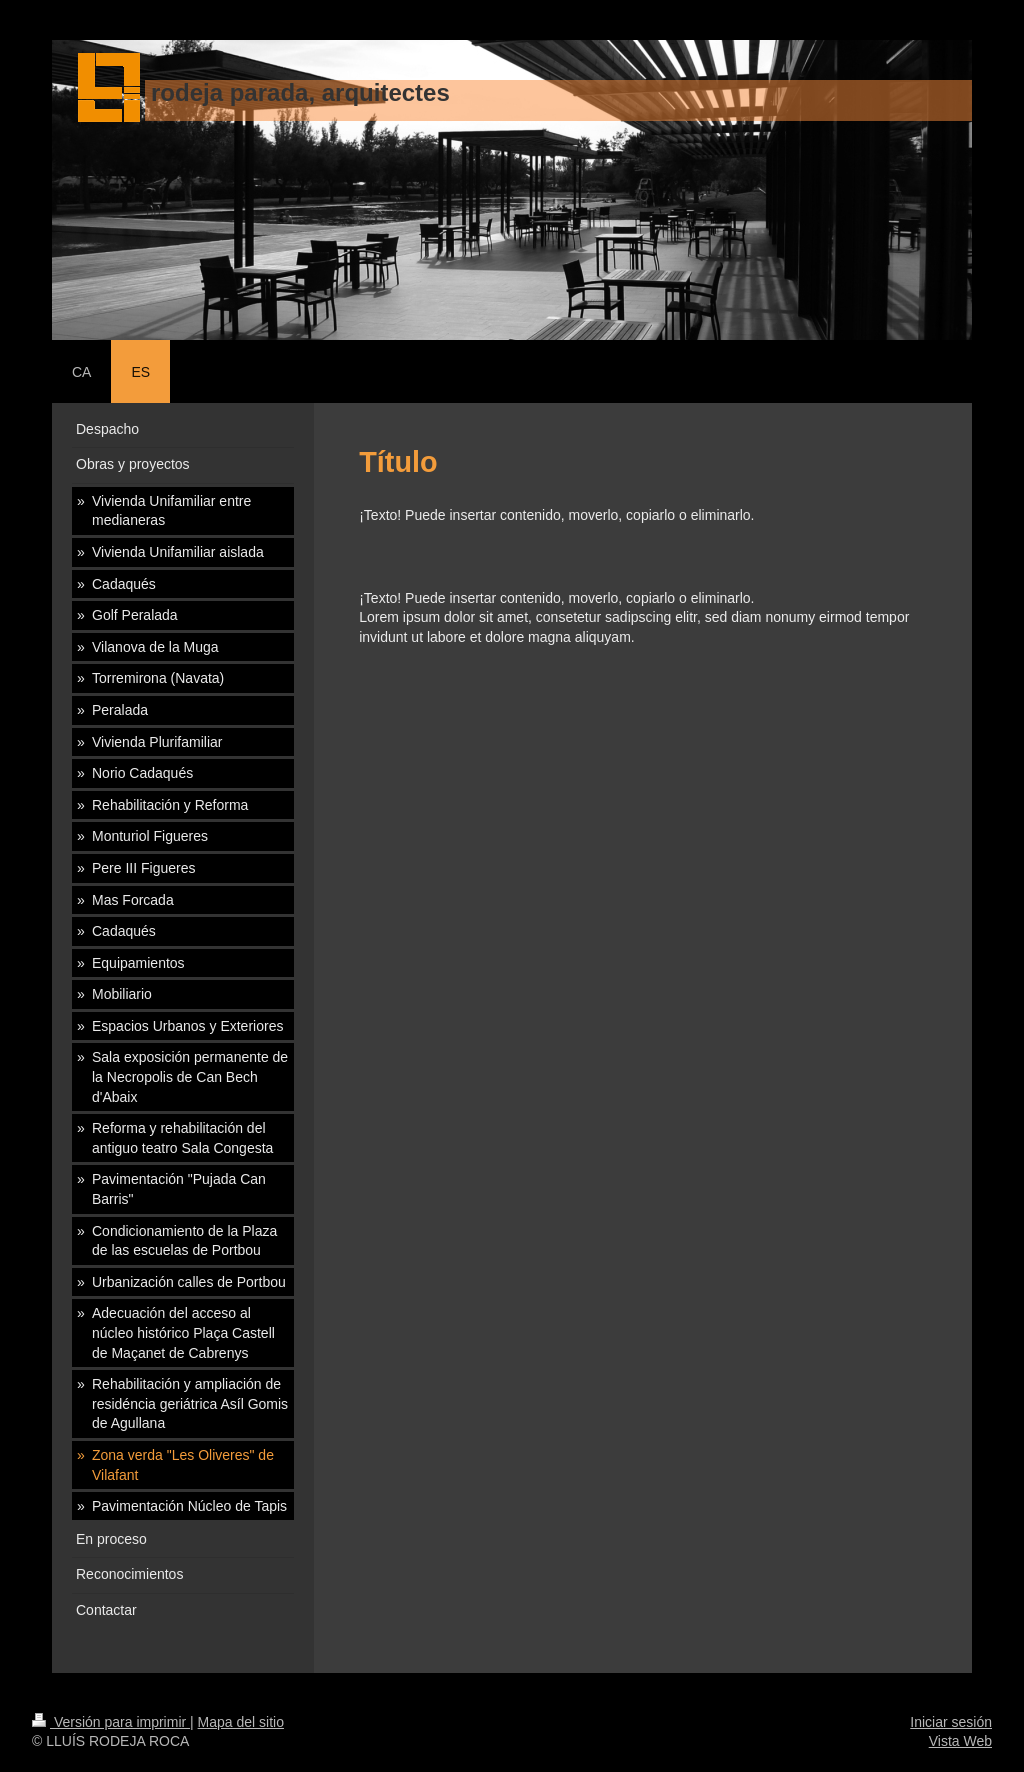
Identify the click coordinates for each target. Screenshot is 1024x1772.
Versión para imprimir (111, 1722)
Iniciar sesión (951, 1722)
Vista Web (960, 1741)
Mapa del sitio (241, 1722)
